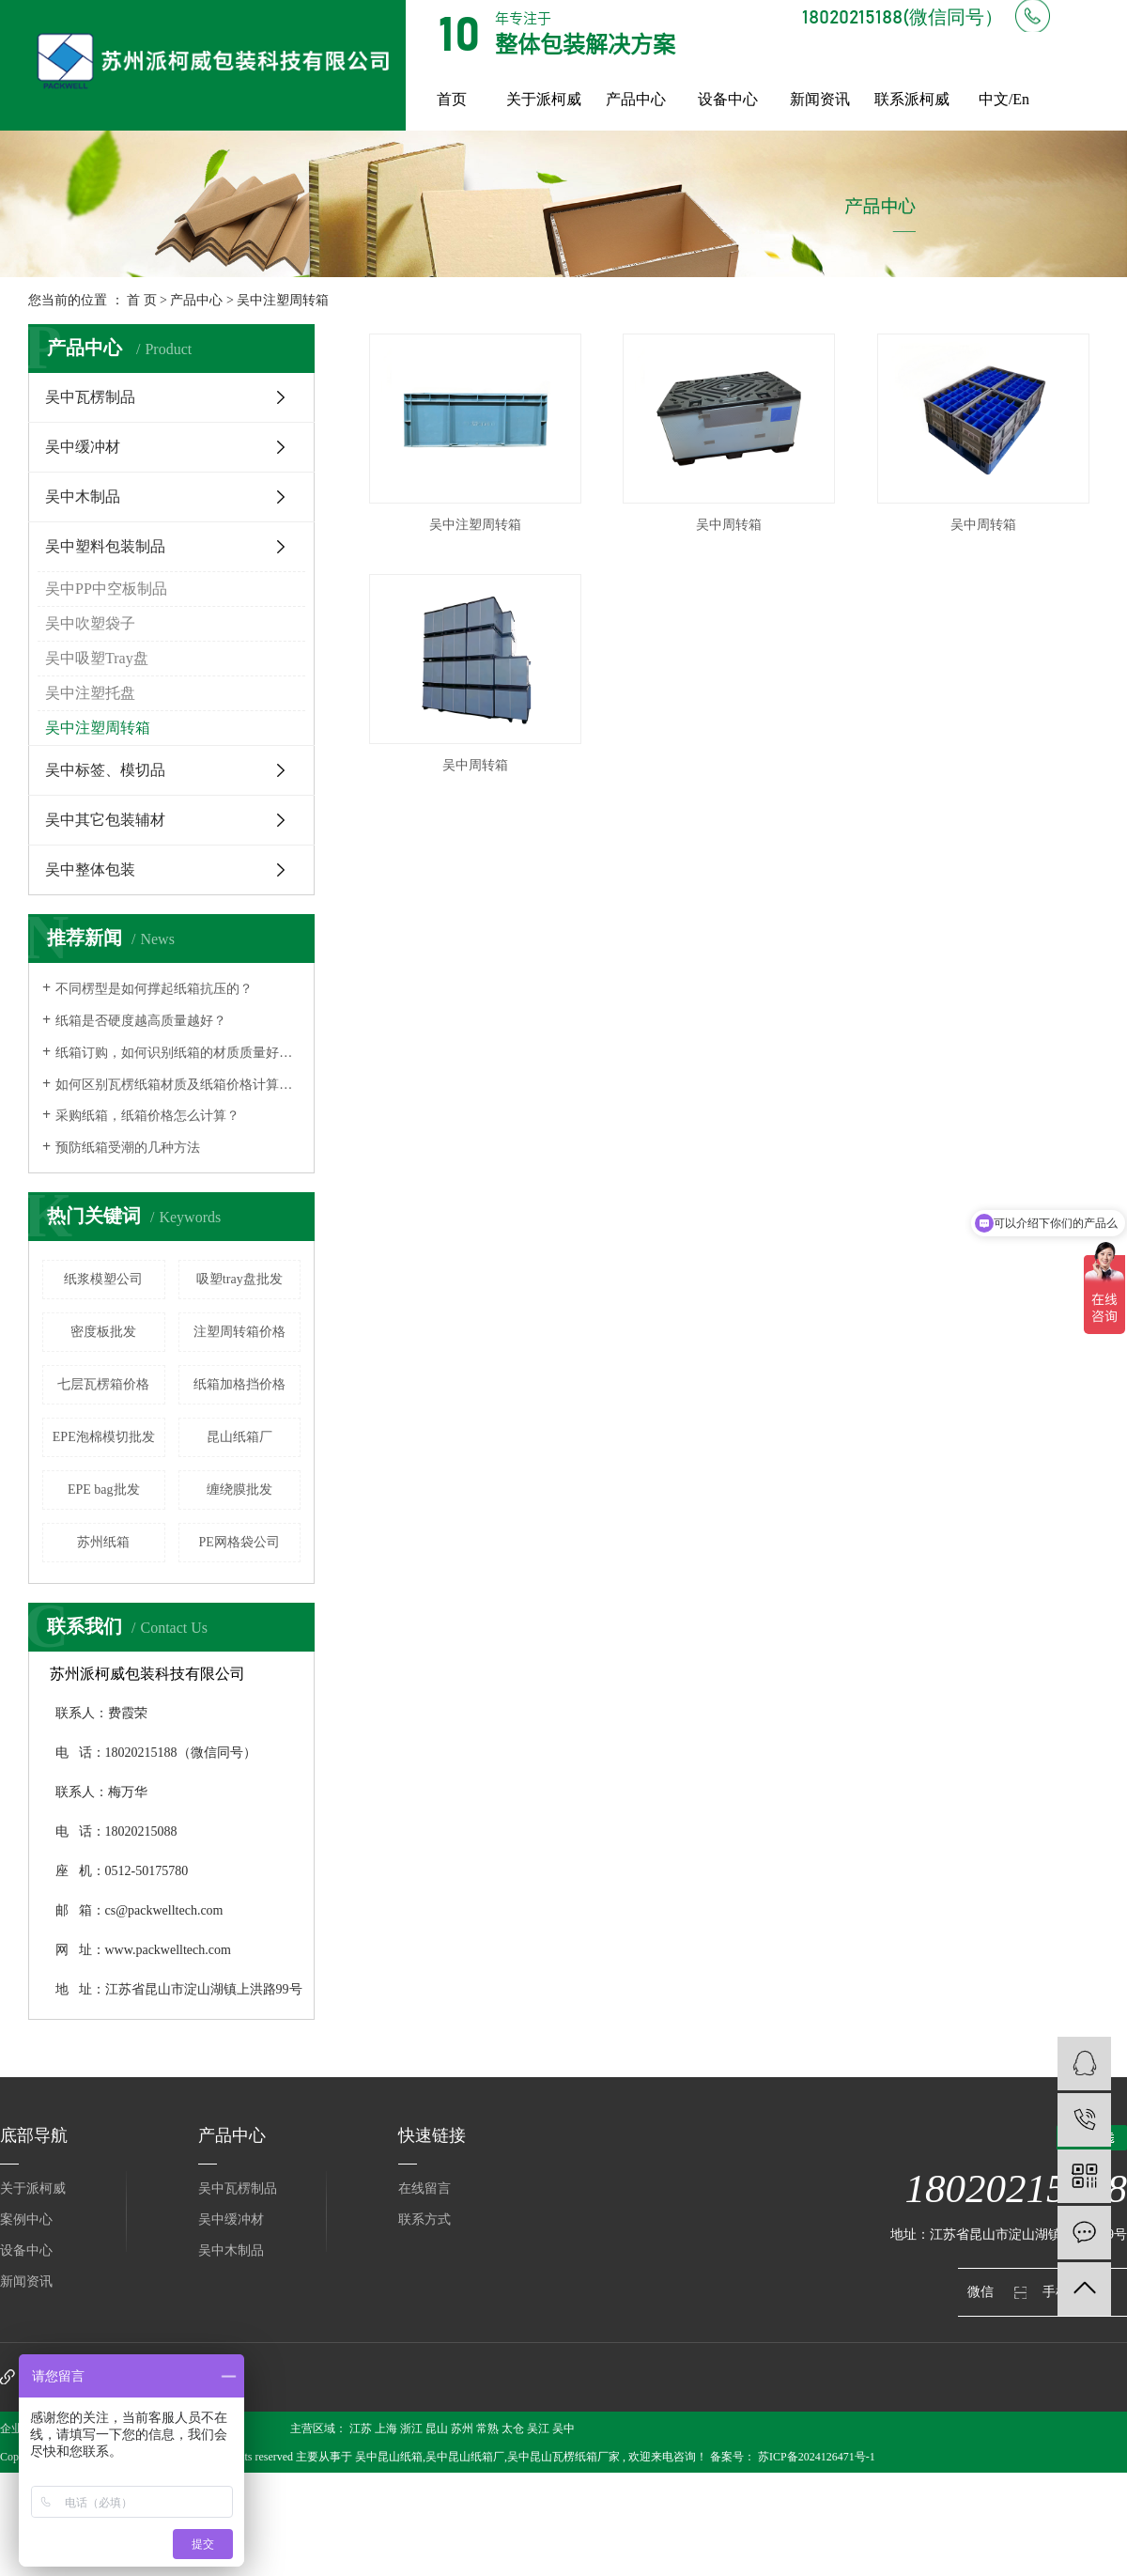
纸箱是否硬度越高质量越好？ (140, 1021)
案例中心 (26, 2219)
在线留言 (424, 2188)
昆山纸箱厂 (239, 1437)
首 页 (142, 300)
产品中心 (636, 99)
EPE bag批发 (104, 1489)
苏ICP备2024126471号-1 (816, 2456)
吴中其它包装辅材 (105, 820)
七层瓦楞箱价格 (103, 1384)
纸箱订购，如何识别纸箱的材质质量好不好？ (178, 1053)
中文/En (1004, 99)
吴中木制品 (82, 496)
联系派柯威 (911, 99)
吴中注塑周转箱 (283, 300)
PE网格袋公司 (239, 1542)
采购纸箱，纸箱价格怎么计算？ (147, 1116)
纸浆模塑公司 (103, 1279)
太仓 (513, 2428)
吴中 (563, 2428)
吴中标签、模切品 (105, 770)
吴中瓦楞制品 (90, 397)
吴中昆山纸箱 (389, 2456)
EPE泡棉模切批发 (104, 1437)
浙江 (411, 2428)
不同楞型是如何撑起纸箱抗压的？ (154, 989)
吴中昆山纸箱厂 (464, 2456)
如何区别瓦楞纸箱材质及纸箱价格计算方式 (178, 1085)
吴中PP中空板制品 (106, 589)
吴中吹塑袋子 (90, 623)
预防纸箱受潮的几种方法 (127, 1148)
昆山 (436, 2428)
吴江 (538, 2428)
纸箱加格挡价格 (239, 1384)
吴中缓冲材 (82, 447)
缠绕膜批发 (239, 1489)
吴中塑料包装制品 (105, 546)
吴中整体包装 (90, 869)
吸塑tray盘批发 (239, 1279)
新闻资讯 (820, 99)
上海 (386, 2428)
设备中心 (728, 99)
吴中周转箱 (729, 525)
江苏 (360, 2428)
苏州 (462, 2428)
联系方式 (424, 2219)
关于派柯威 (543, 99)
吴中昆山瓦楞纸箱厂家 (563, 2456)
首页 (452, 99)
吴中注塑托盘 (90, 693)
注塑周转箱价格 (239, 1332)
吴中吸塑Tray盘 (96, 658)
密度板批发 (103, 1332)
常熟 (487, 2428)
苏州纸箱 (103, 1542)
